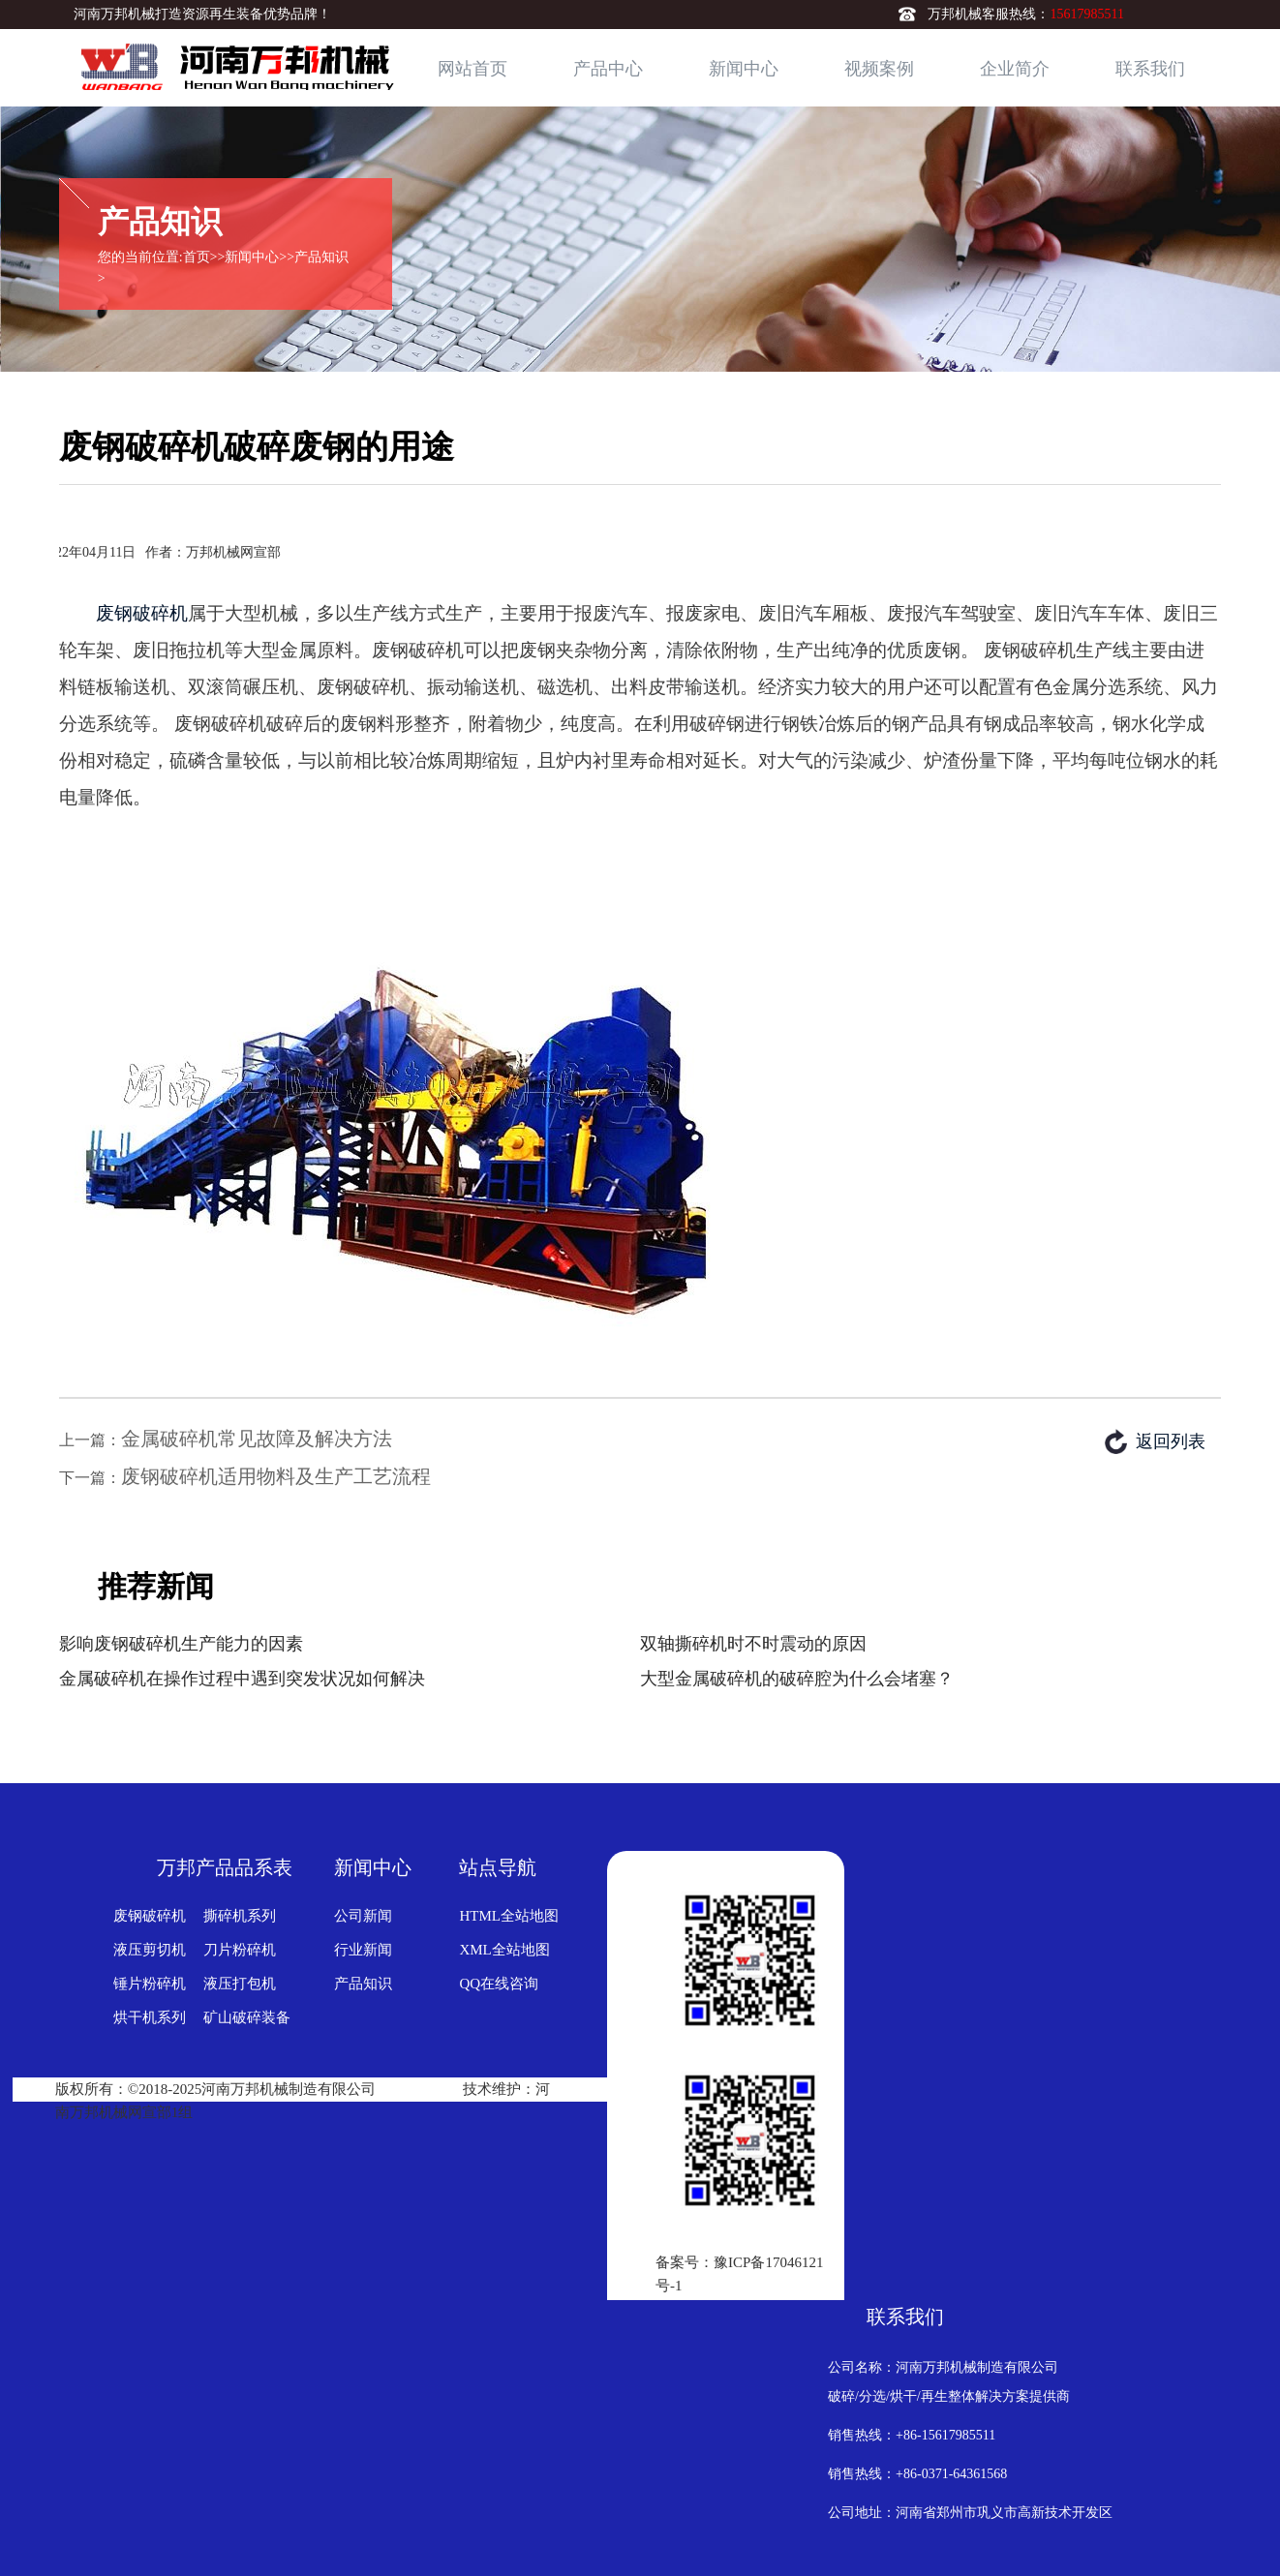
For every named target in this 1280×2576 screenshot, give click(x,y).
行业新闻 (363, 1949)
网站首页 (472, 68)
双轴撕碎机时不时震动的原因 (753, 1643)
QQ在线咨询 (498, 1983)
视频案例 (879, 68)
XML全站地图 (504, 1949)
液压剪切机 (149, 1949)
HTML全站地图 (509, 1916)
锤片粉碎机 (149, 1983)
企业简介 (1015, 68)
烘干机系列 (149, 2017)
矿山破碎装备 (246, 2017)
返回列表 (1170, 1441)
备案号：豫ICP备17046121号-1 (739, 2274)
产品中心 (608, 68)
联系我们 (1150, 68)
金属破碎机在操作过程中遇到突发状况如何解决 (242, 1678)
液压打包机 (239, 1983)
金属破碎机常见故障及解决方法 (256, 1438)
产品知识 (321, 257)
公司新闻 (363, 1916)
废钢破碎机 (142, 613)
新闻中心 (743, 68)
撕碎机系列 (239, 1916)
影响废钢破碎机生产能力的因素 (181, 1643)
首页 (196, 257)
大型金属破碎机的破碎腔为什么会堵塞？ (797, 1678)
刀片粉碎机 (239, 1949)
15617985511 (1086, 14)
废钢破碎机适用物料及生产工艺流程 (276, 1476)
